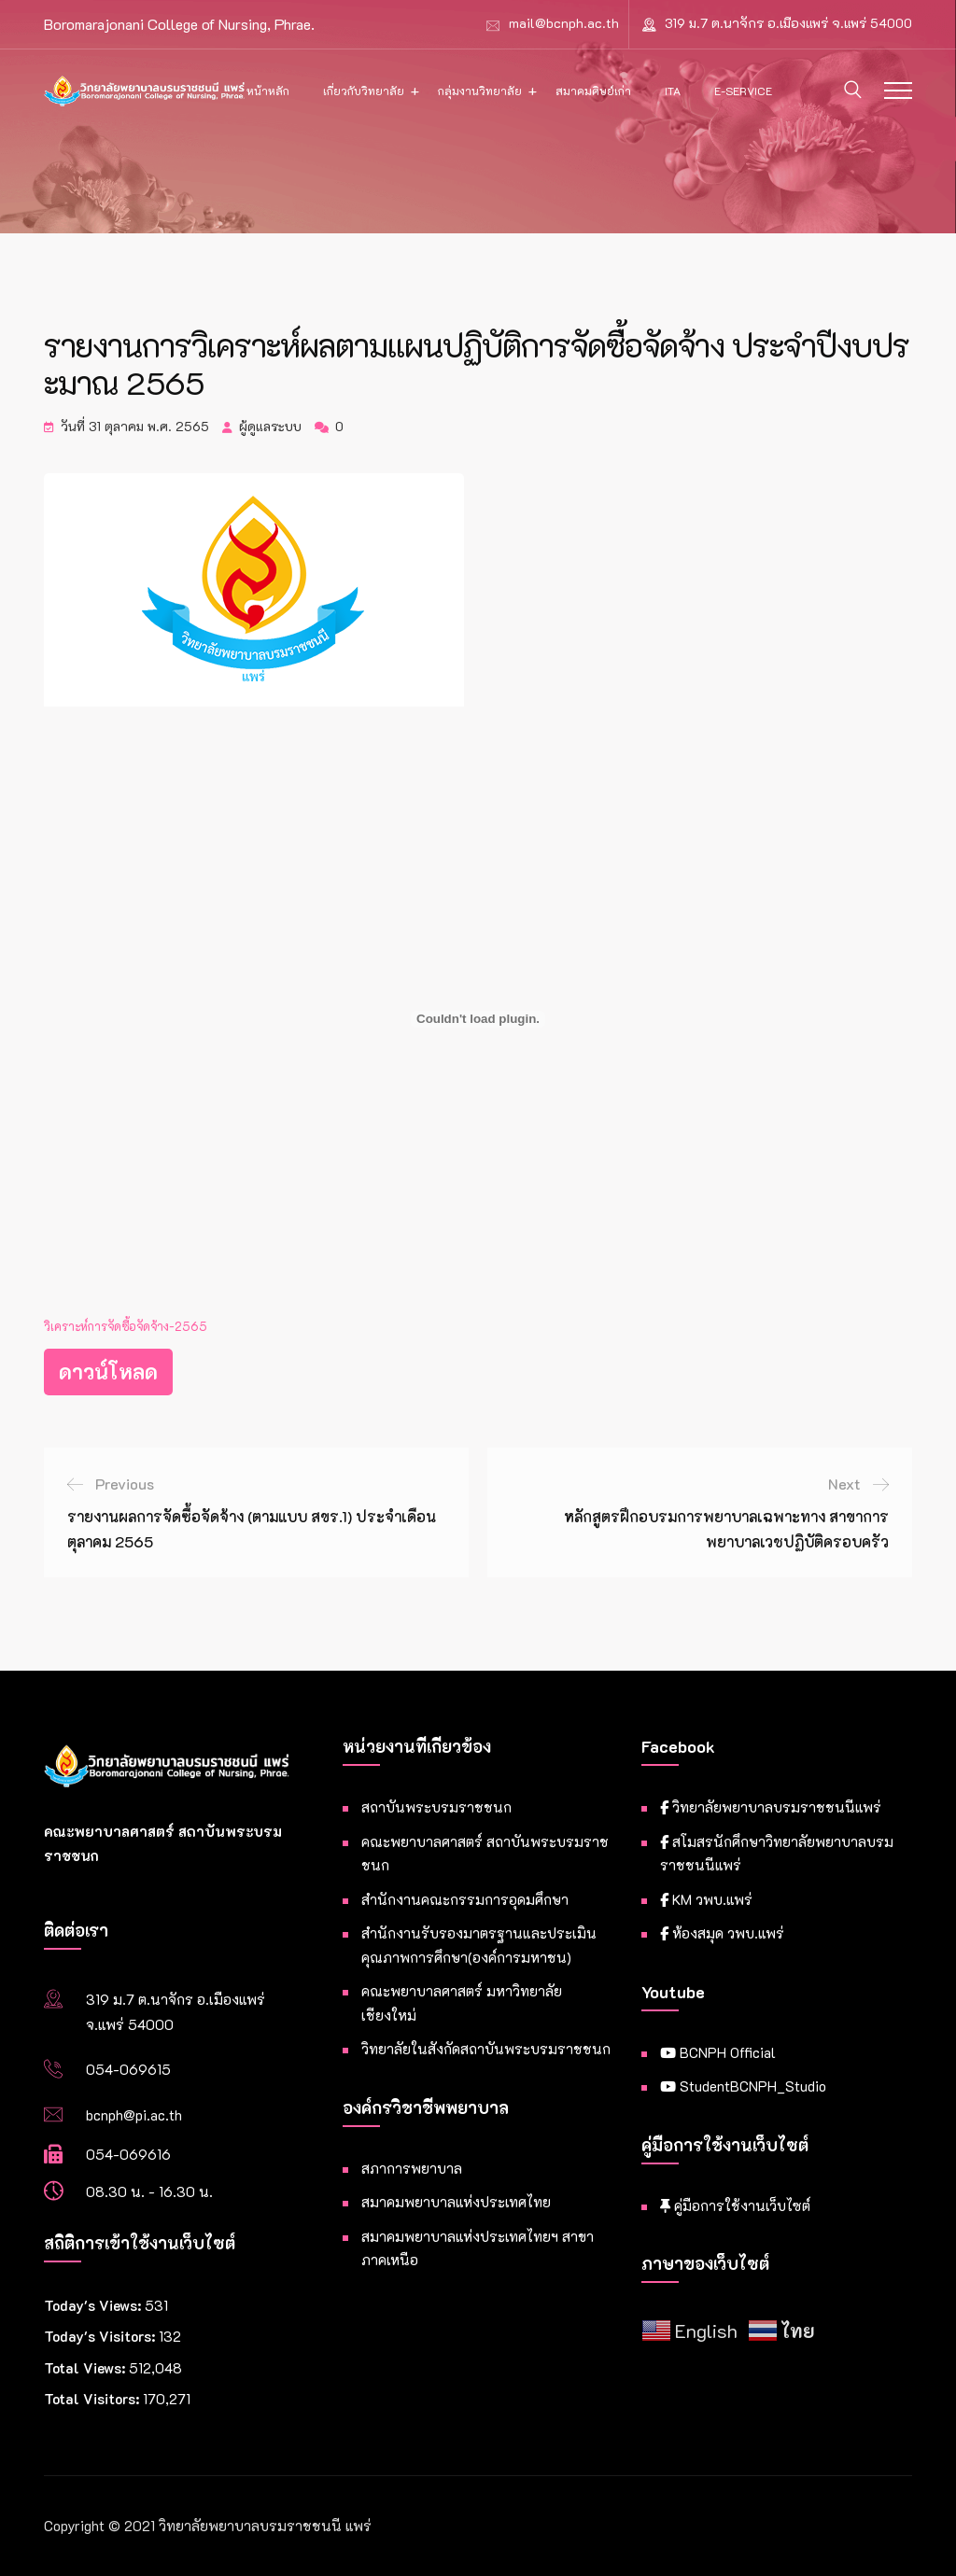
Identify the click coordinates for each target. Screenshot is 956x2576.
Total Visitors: (93, 2398)
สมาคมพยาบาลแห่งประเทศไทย (456, 2201)
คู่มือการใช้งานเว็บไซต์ (735, 2205)
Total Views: (86, 2368)
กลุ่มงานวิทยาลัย (480, 90)
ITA (673, 90)
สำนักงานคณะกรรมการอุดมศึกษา (465, 1899)
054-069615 (128, 2069)
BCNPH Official (718, 2052)
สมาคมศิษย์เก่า (593, 90)
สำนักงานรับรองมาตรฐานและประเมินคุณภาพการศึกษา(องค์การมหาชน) (479, 1945)
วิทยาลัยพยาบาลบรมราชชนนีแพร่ (770, 1807)
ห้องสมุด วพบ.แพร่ (722, 1933)
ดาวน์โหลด (108, 1371)
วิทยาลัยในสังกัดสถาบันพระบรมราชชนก (486, 2048)
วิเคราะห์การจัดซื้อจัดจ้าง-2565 (125, 1326)
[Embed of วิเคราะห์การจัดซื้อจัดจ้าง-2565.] (478, 1019)
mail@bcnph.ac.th (564, 23)
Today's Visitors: (101, 2336)
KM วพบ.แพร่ (706, 1899)
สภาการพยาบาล (411, 2168)
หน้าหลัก (267, 90)
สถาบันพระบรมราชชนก (436, 1807)
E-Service (743, 90)
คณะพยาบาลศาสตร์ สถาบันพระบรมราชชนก (485, 1853)
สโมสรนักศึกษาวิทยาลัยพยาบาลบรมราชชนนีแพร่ (776, 1853)
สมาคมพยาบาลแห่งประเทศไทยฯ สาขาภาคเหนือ (477, 2248)
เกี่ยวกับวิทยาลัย (363, 90)
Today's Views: (94, 2305)
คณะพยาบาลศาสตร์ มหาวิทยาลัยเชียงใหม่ (461, 2002)
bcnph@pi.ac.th (134, 2115)
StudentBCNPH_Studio (743, 2086)
